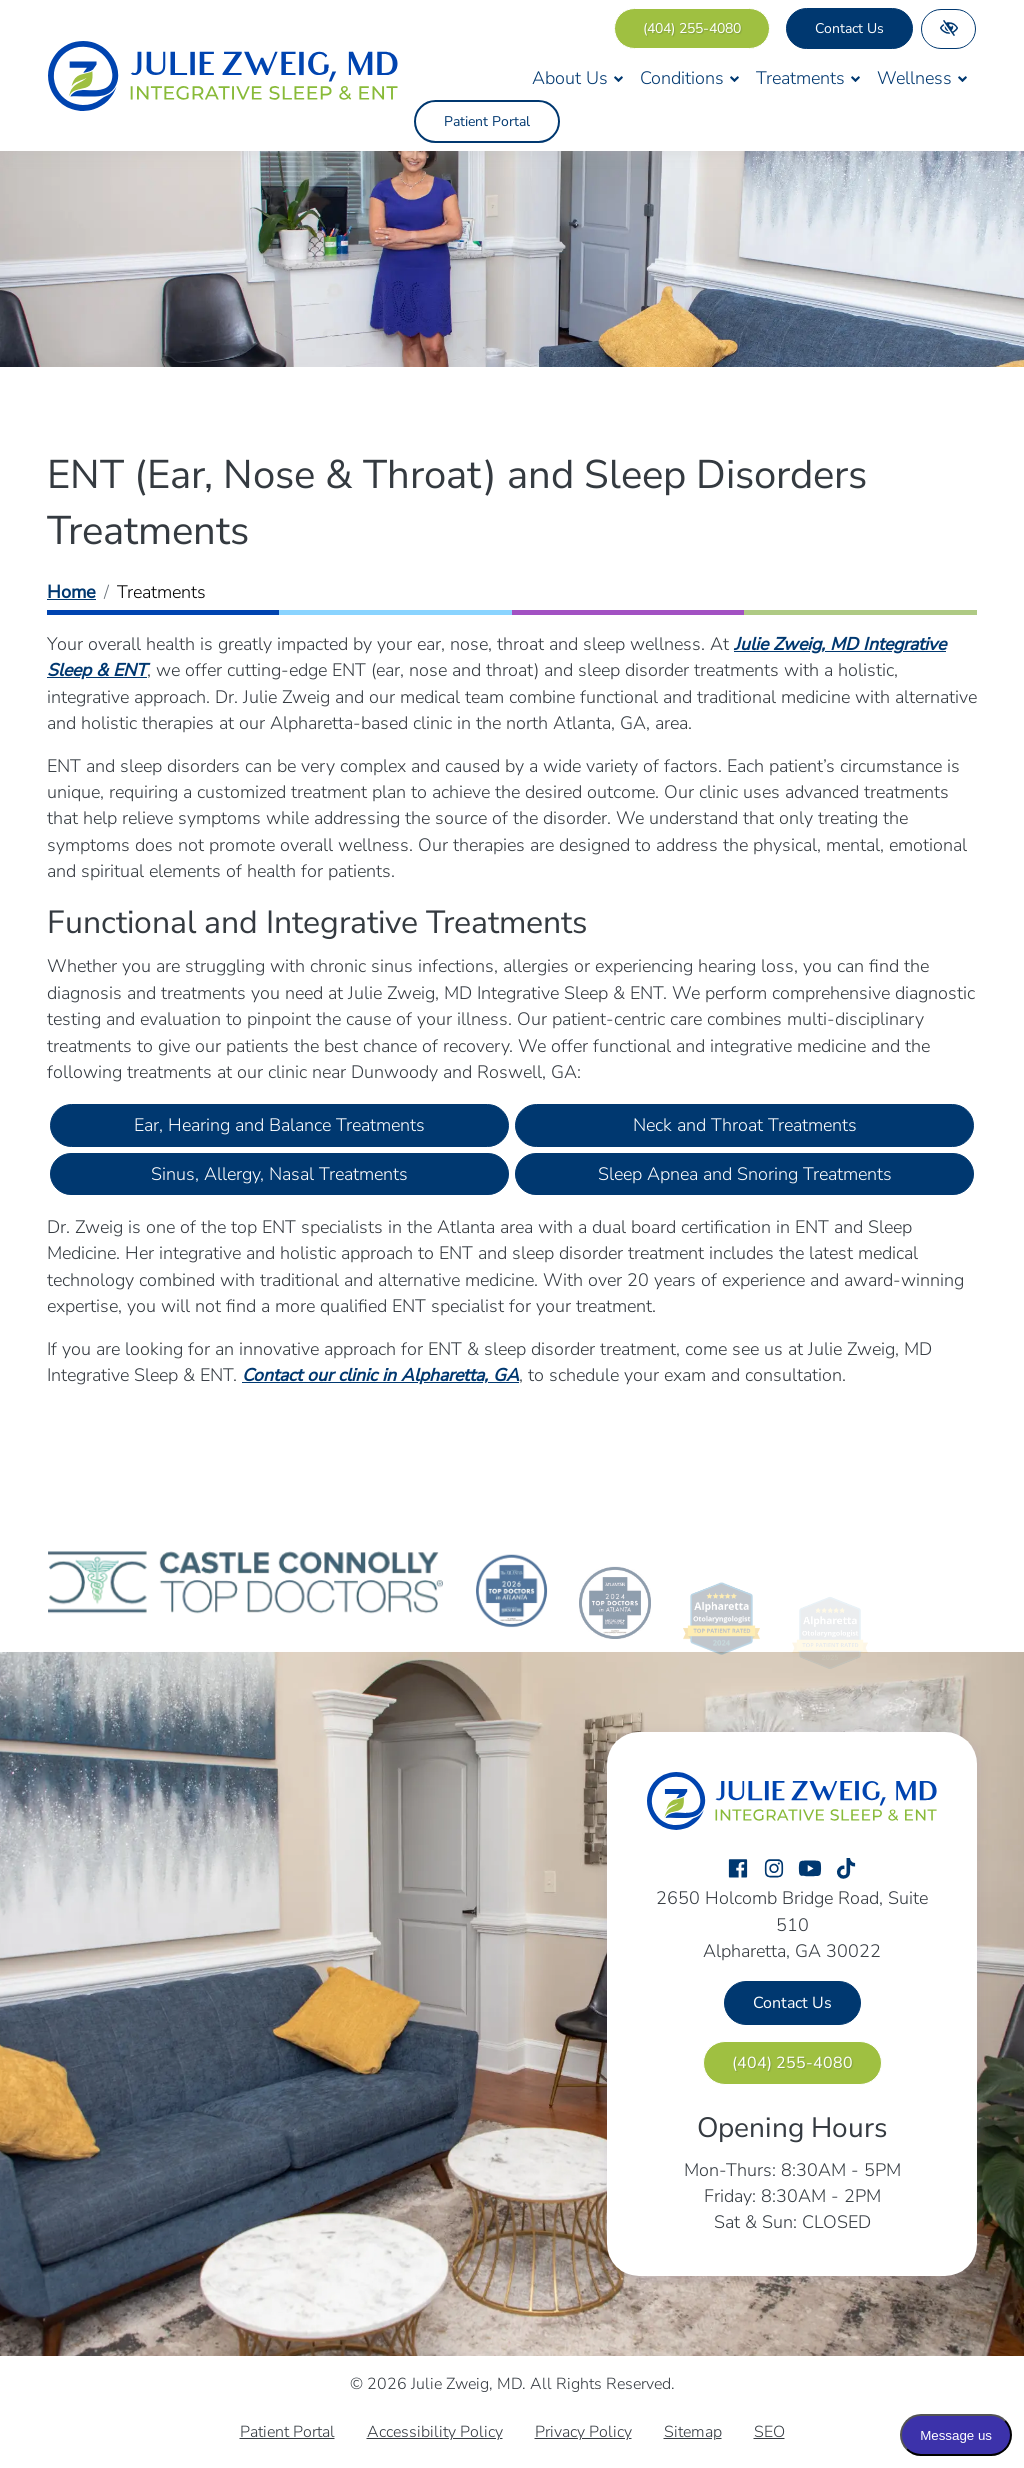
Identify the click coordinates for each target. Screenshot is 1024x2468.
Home (71, 592)
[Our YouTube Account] (810, 1869)
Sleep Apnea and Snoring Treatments (745, 1174)
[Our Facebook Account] (738, 1869)
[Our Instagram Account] (774, 1869)
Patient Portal (487, 121)
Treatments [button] (808, 78)
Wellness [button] (922, 78)
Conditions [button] (690, 78)
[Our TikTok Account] (846, 1869)
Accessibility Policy (435, 2432)
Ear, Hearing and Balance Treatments (279, 1125)
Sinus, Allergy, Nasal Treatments (279, 1174)
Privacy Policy (583, 2432)
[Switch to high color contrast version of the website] (948, 29)
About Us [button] (578, 78)
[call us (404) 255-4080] (692, 28)
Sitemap (693, 2432)
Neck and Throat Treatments (745, 1125)
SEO (769, 2432)
